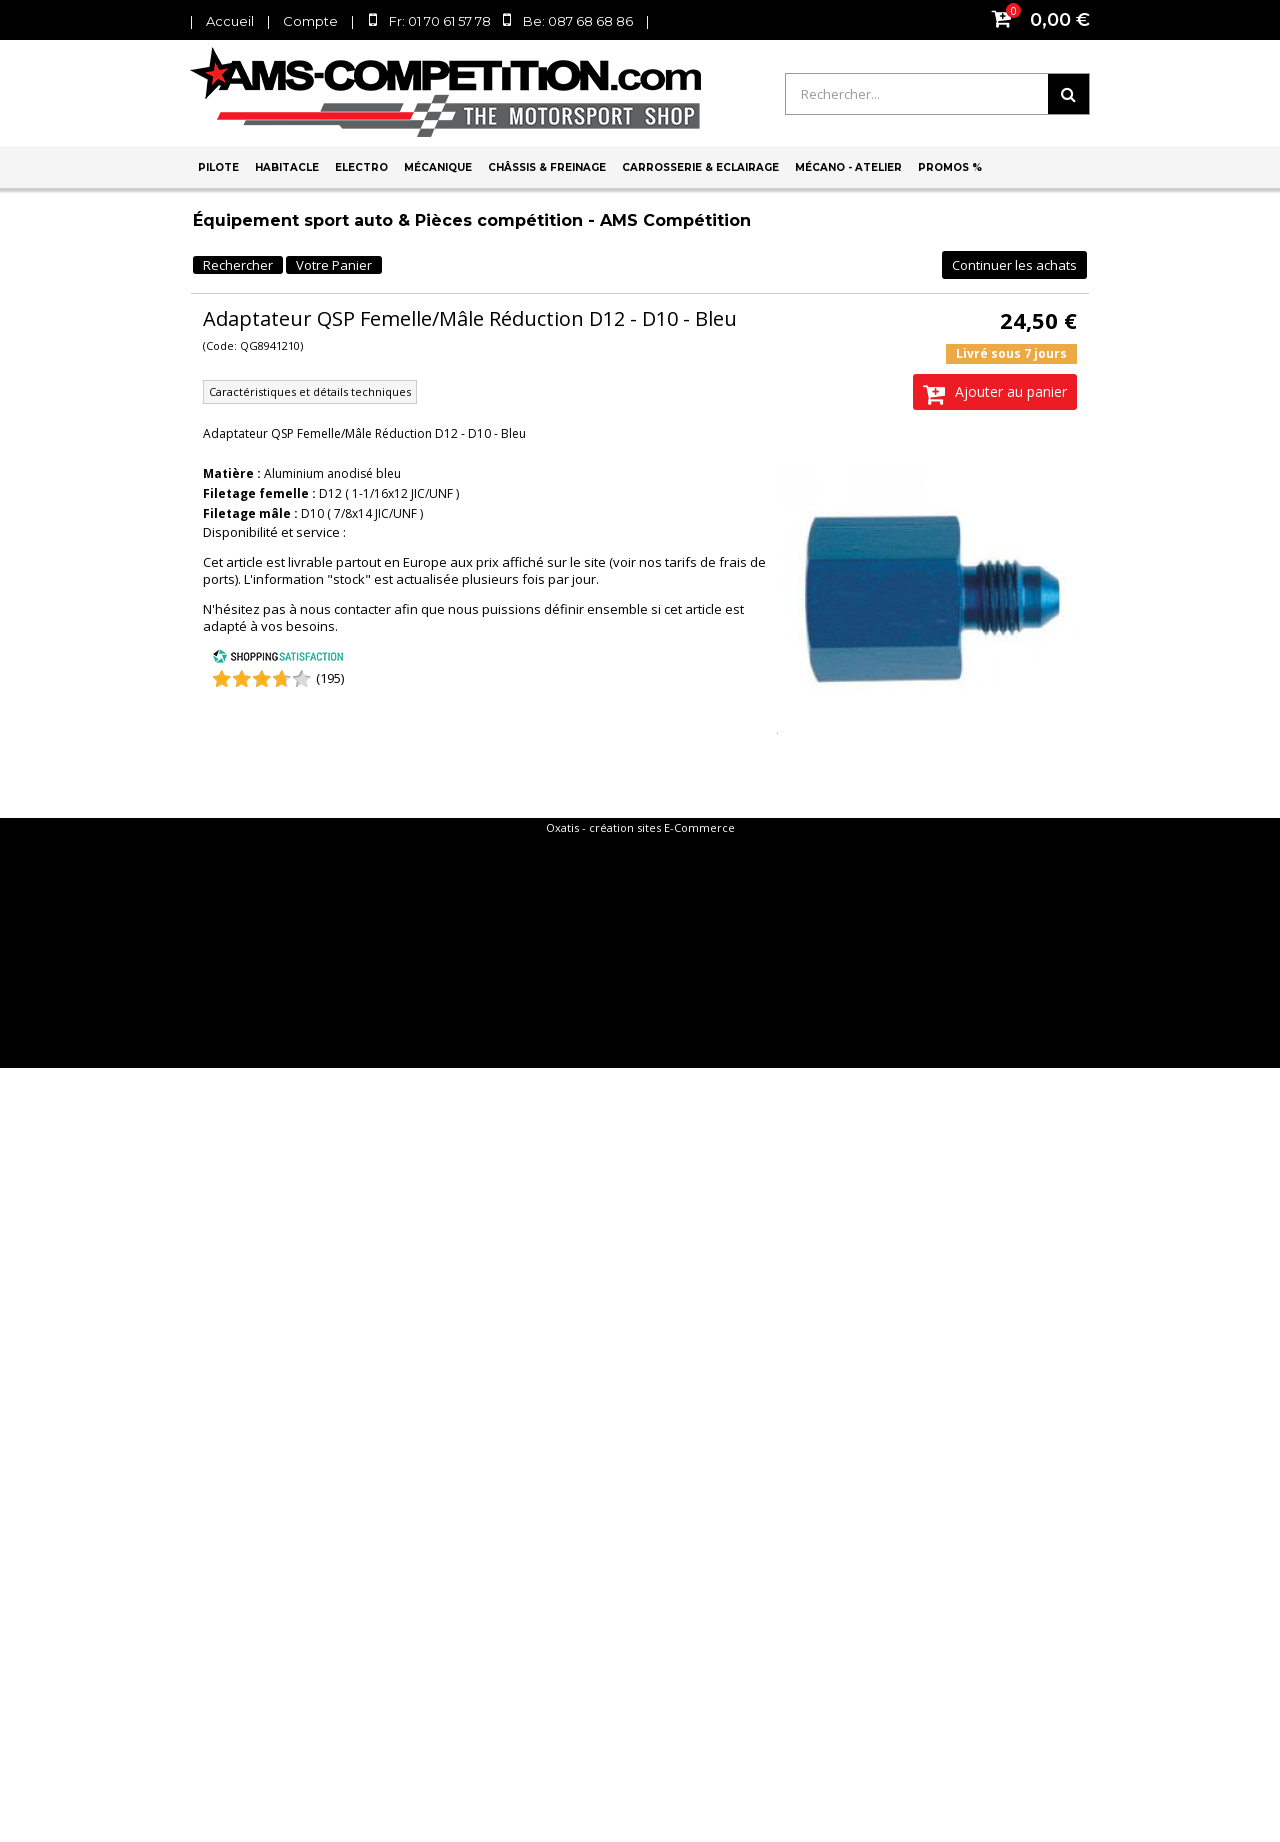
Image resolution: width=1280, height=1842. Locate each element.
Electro (361, 167)
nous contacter (345, 609)
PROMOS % (950, 167)
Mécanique (438, 167)
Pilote (218, 167)
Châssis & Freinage (547, 167)
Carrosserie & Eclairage (700, 167)
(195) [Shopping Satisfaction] (330, 678)
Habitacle (287, 167)
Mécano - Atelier (848, 167)
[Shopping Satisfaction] (278, 659)
